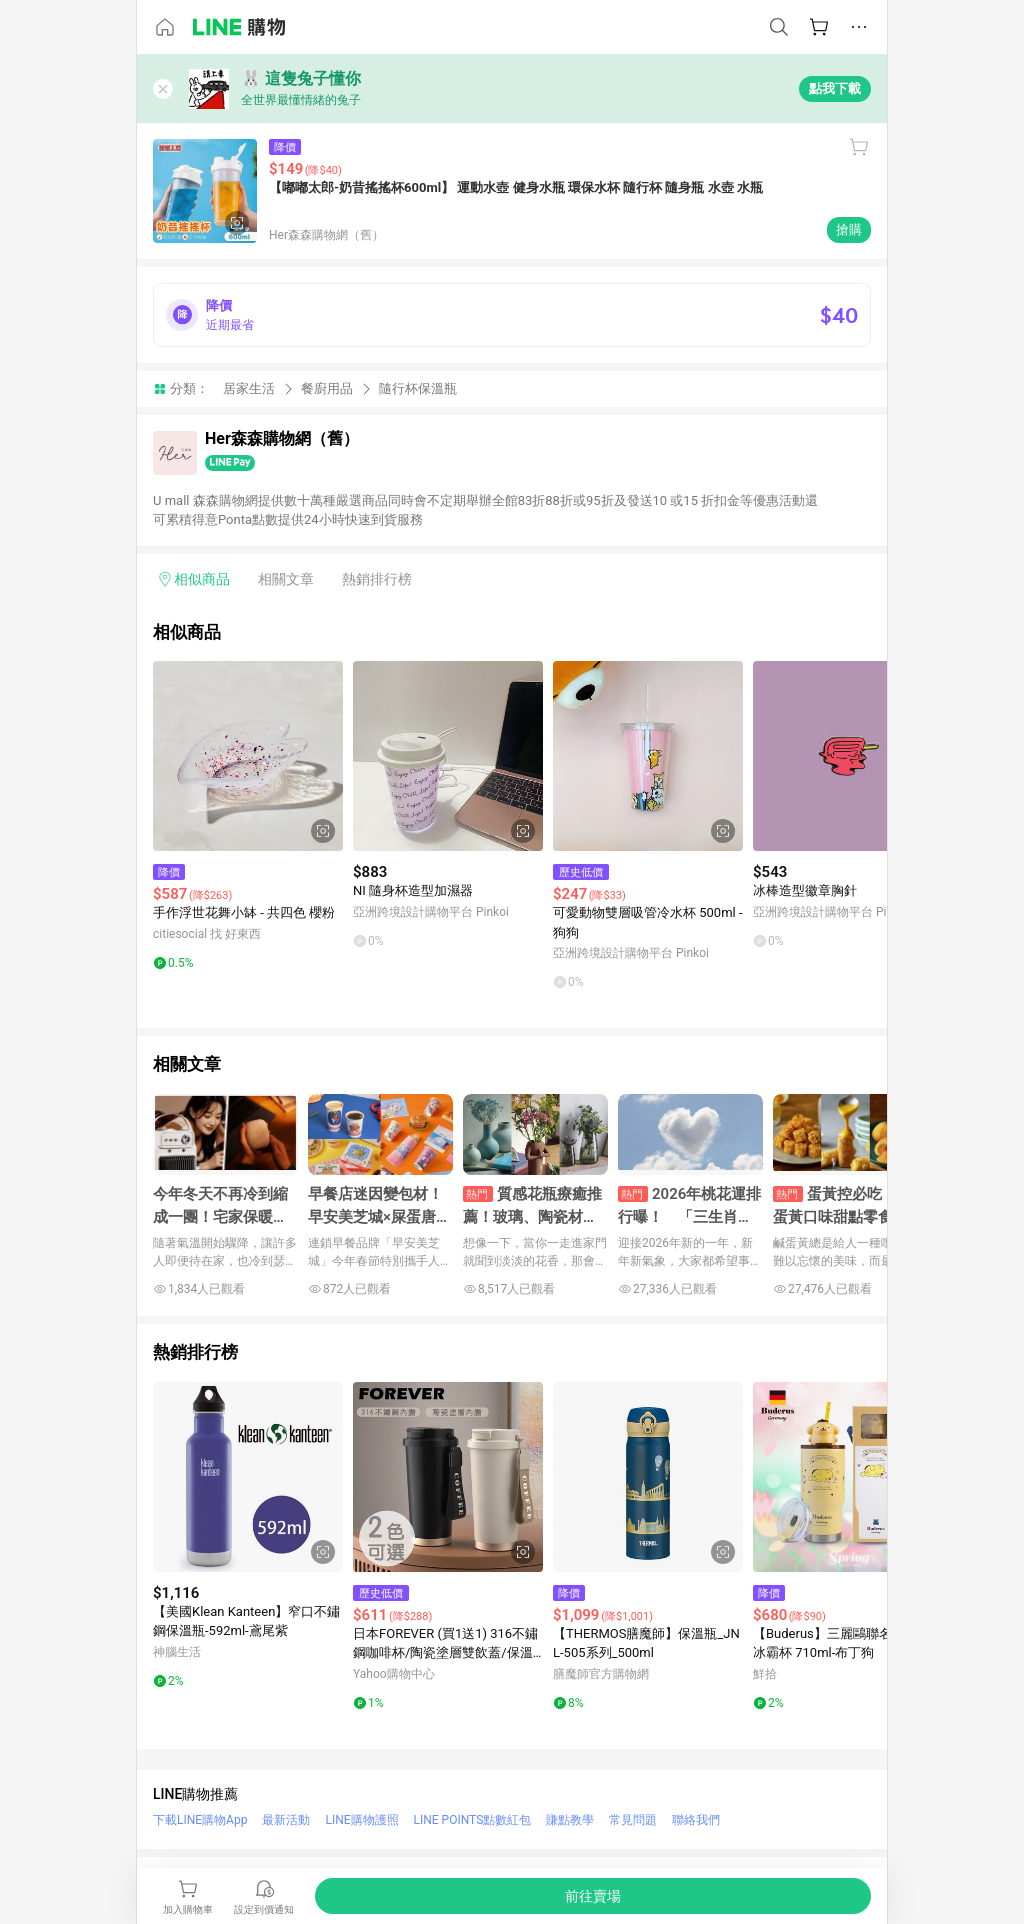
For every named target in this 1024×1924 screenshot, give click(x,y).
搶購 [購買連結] (849, 229)
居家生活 (249, 388)
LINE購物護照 (361, 1820)
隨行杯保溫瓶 (418, 388)
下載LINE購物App (200, 1820)
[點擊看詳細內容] (248, 756)
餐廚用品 (327, 388)
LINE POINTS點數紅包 (473, 1820)
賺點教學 (570, 1820)
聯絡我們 (696, 1820)
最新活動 (286, 1820)
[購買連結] (593, 1896)
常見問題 (633, 1820)
